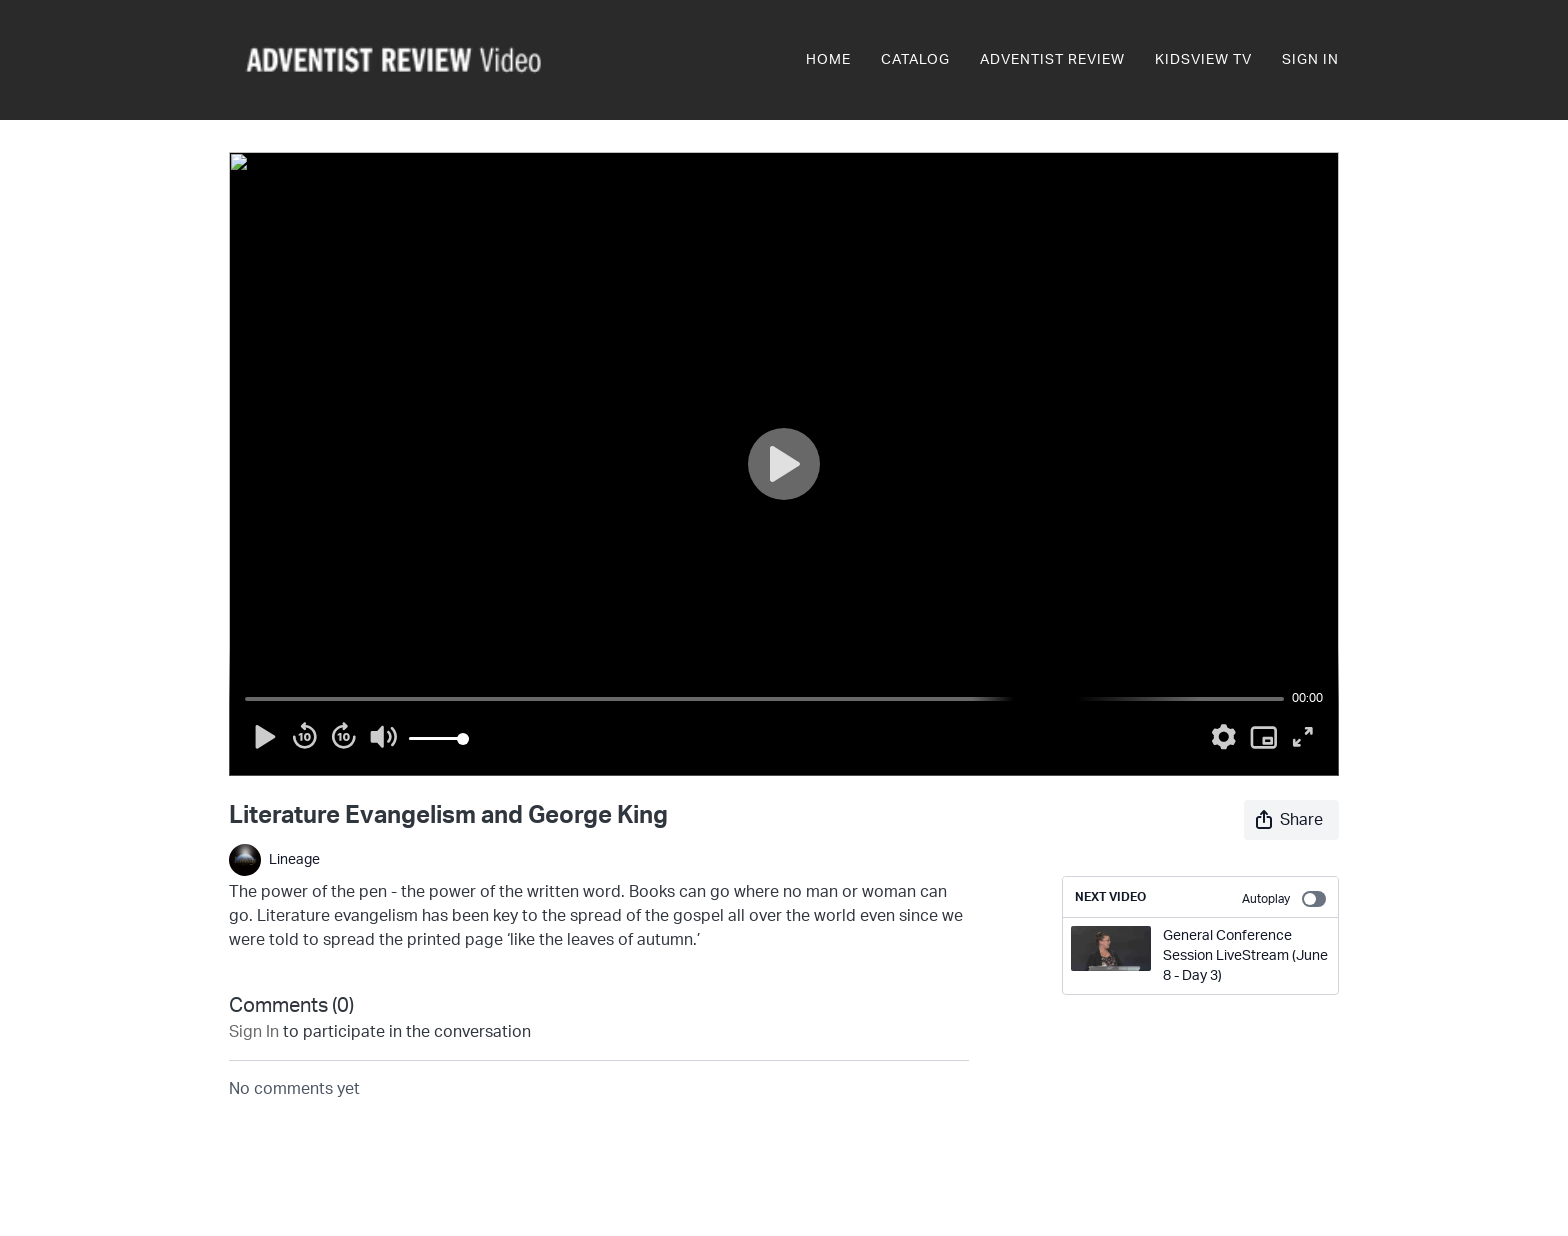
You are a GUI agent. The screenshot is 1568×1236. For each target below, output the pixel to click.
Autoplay (1284, 899)
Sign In (1310, 60)
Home (828, 60)
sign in (254, 1032)
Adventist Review (1052, 60)
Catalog (915, 60)
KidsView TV (1203, 60)
